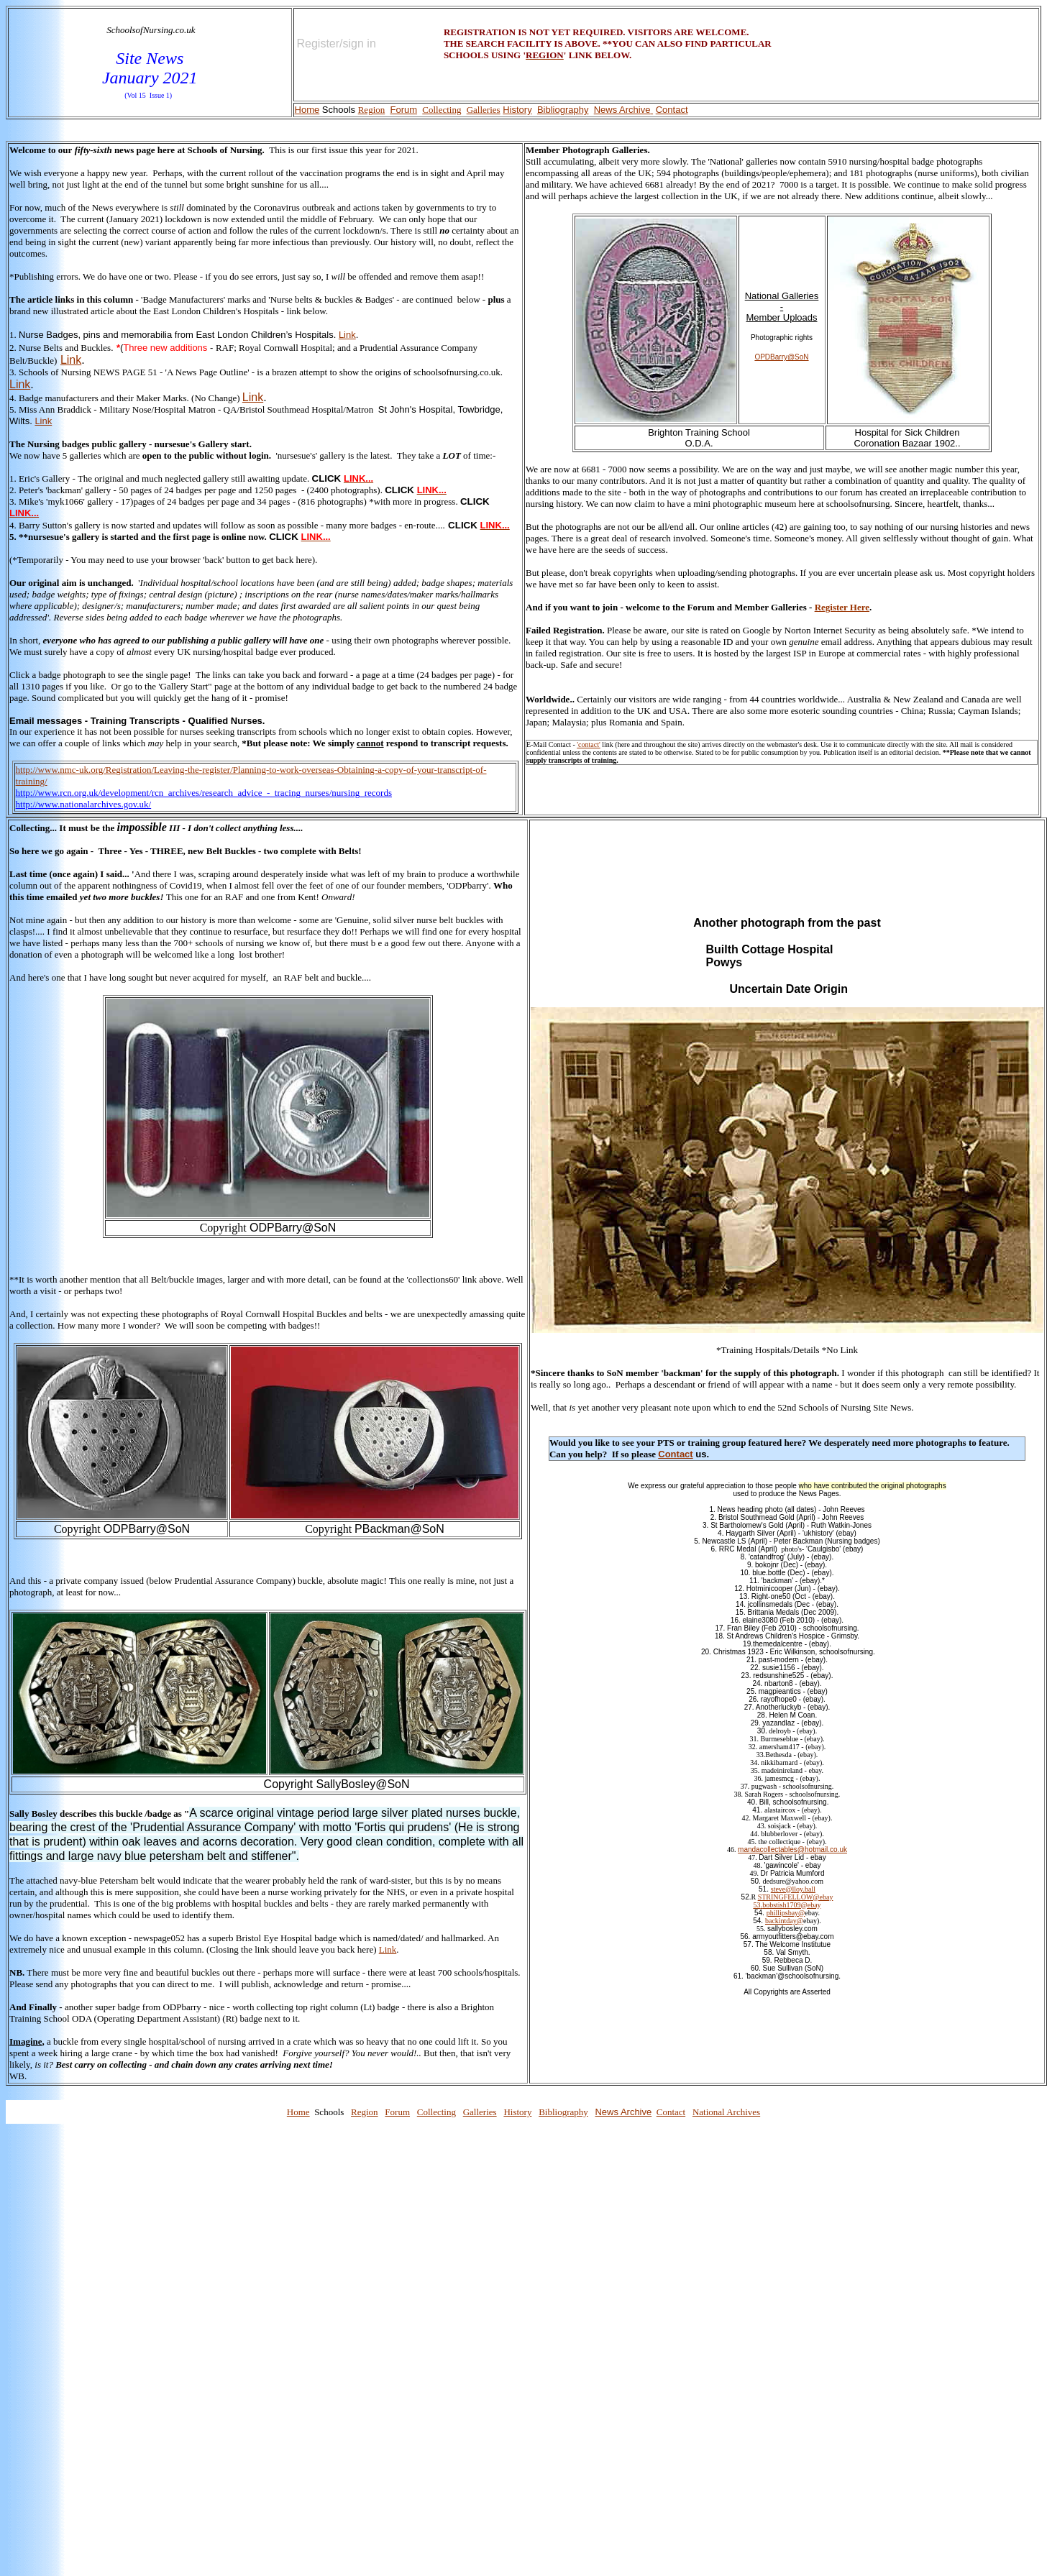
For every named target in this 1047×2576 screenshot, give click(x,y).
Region (371, 109)
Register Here (842, 607)
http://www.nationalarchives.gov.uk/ (84, 804)
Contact (672, 109)
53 (756, 1905)
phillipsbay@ (786, 1913)
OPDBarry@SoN (781, 357)
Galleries (483, 109)
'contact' (588, 744)
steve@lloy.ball (793, 1889)
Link (347, 334)
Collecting (441, 109)
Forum (403, 109)
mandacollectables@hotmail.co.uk (792, 1849)
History (517, 109)
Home (307, 109)
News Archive (622, 109)
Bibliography (563, 109)
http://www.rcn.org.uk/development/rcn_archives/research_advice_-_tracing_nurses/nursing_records (204, 792)
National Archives (726, 2112)
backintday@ (784, 1921)
